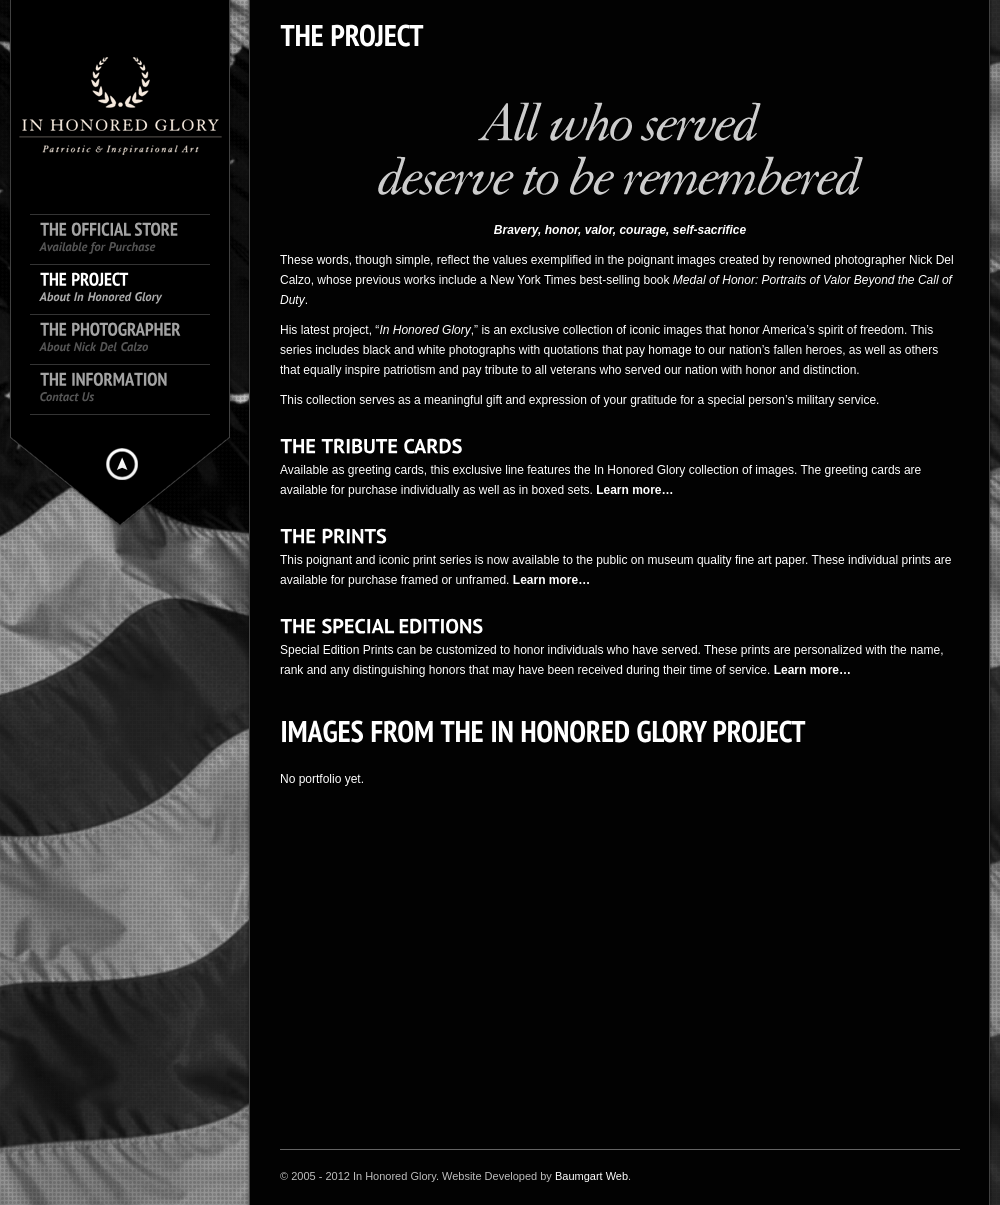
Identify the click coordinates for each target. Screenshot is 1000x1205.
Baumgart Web (591, 1176)
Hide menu (122, 464)
